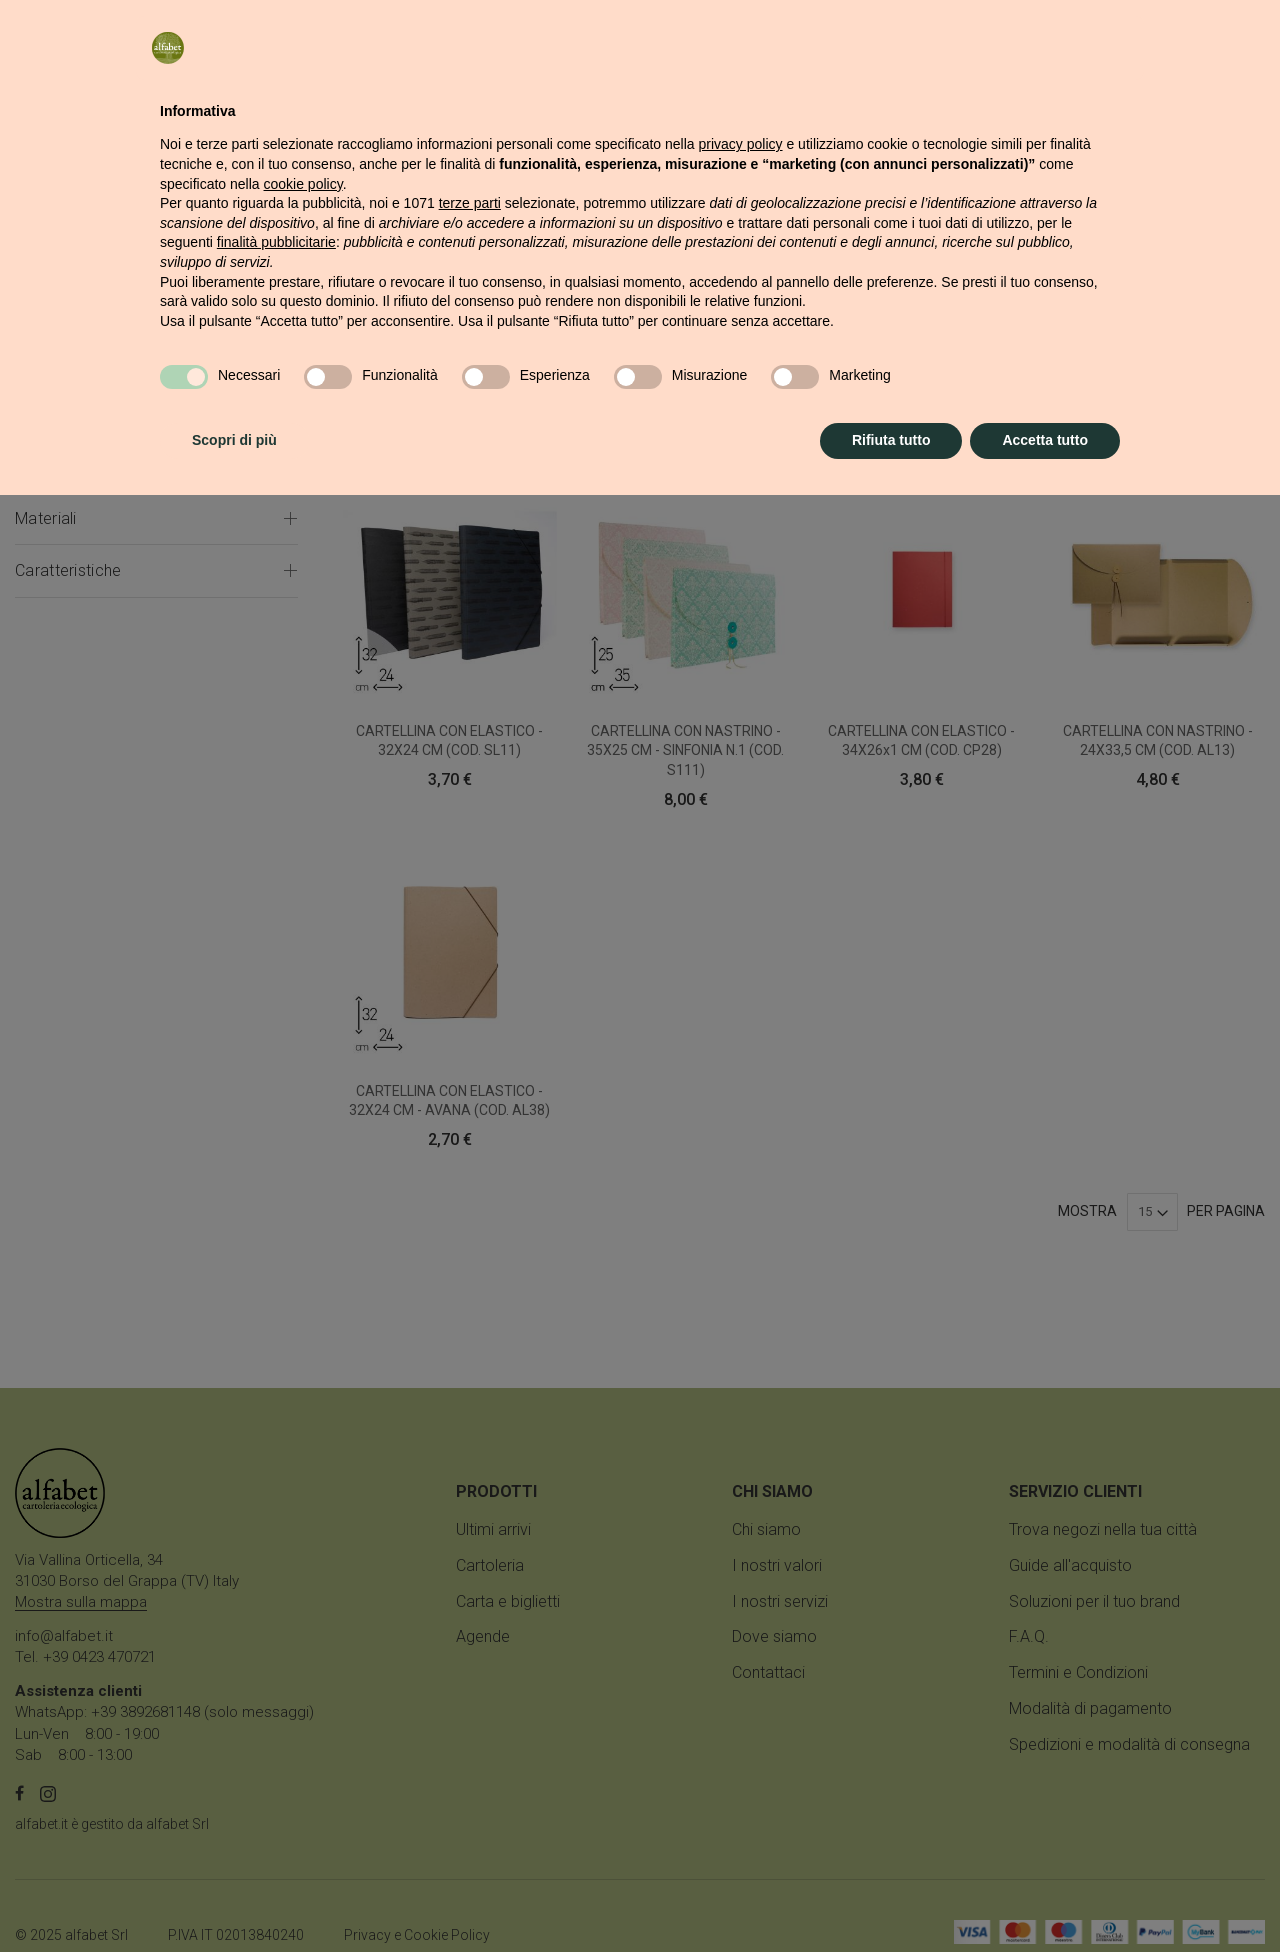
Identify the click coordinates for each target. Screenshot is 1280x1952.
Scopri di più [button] (234, 1897)
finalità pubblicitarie (276, 1699)
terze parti (470, 1660)
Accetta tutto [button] (1045, 1897)
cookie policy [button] (303, 1641)
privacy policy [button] (741, 1601)
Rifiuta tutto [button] (891, 1897)
